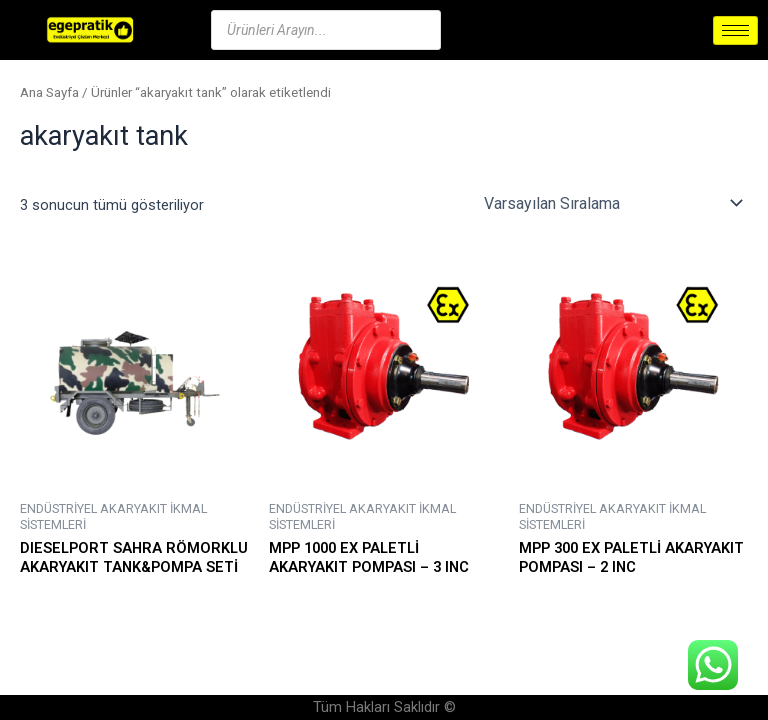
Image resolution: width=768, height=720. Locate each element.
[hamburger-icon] (735, 30)
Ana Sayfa (49, 92)
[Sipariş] (612, 203)
